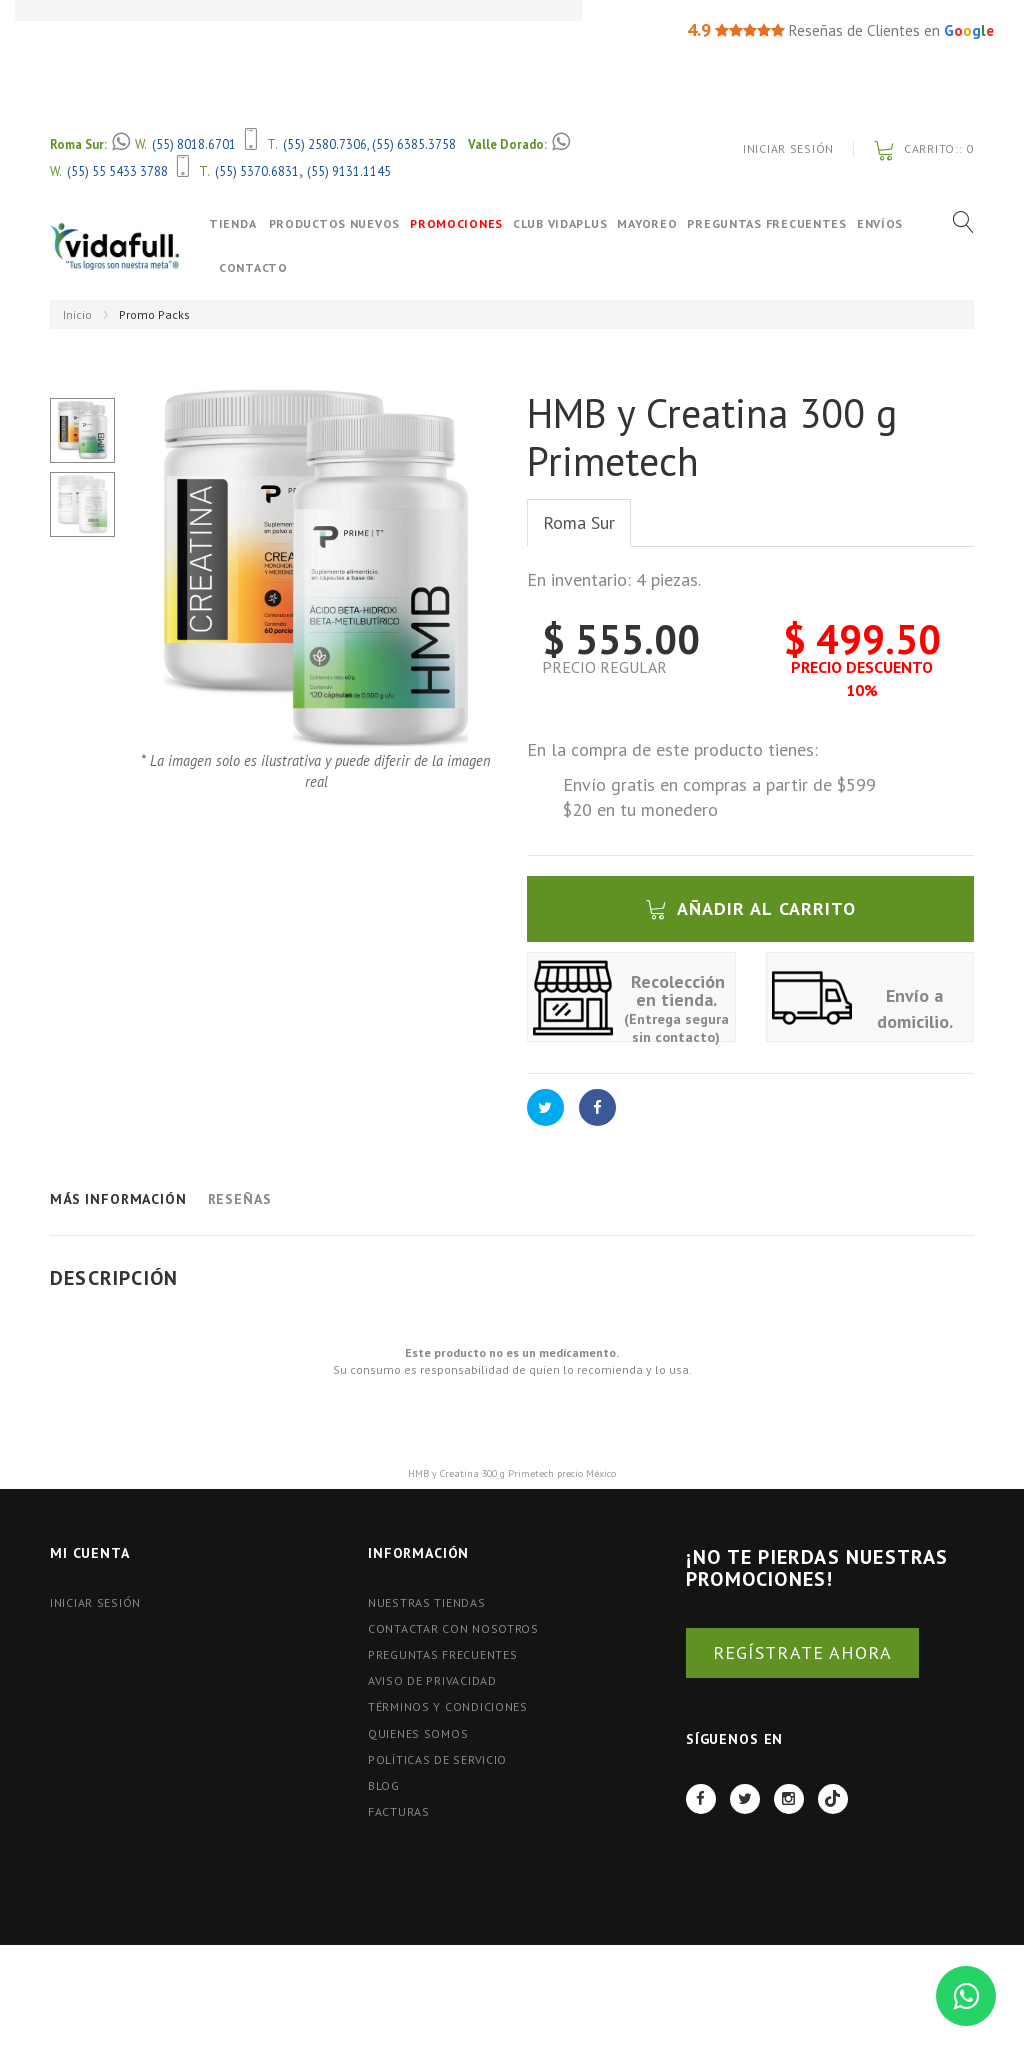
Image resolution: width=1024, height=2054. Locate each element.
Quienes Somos (418, 1733)
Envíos (242, 267)
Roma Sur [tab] (579, 522)
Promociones (474, 223)
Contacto (309, 267)
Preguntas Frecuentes (784, 223)
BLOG (384, 1785)
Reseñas (240, 1199)
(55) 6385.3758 (414, 144)
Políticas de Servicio (437, 1759)
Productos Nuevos (352, 223)
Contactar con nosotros (453, 1628)
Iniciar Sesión (788, 148)
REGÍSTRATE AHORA (802, 1652)
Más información (118, 1199)
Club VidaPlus (578, 223)
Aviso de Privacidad (432, 1680)
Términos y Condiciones (448, 1706)
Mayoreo (665, 223)
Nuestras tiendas (427, 1602)
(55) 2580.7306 (325, 144)
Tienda (232, 223)
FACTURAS (399, 1811)
